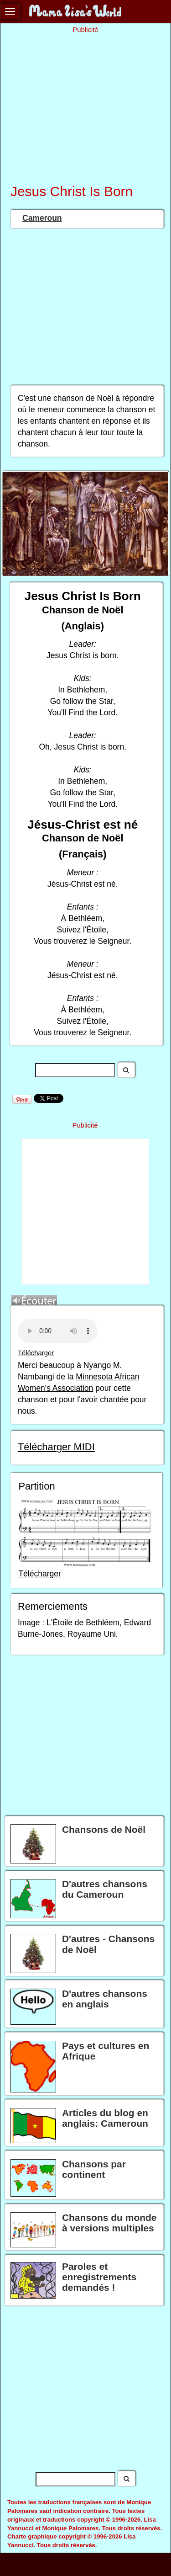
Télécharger (36, 1353)
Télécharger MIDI (56, 1447)
